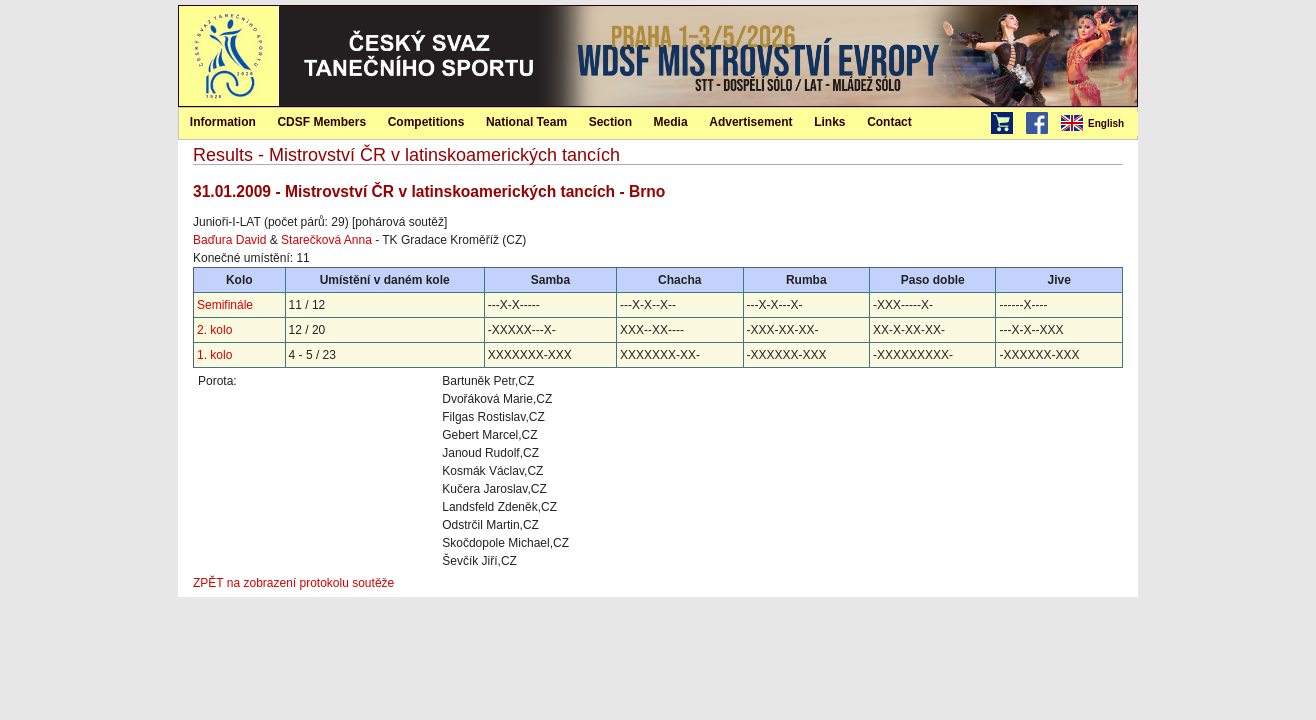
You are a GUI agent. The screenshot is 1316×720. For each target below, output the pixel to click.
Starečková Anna (326, 240)
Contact (889, 122)
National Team (526, 122)
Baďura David (229, 240)
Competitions (426, 122)
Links (829, 122)
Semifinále (225, 305)
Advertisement (750, 122)
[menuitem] (1098, 124)
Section (610, 122)
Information (223, 122)
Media (671, 122)
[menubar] (1098, 124)
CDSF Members (321, 122)
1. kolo (214, 355)
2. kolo (214, 330)
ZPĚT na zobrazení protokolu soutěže (293, 583)
